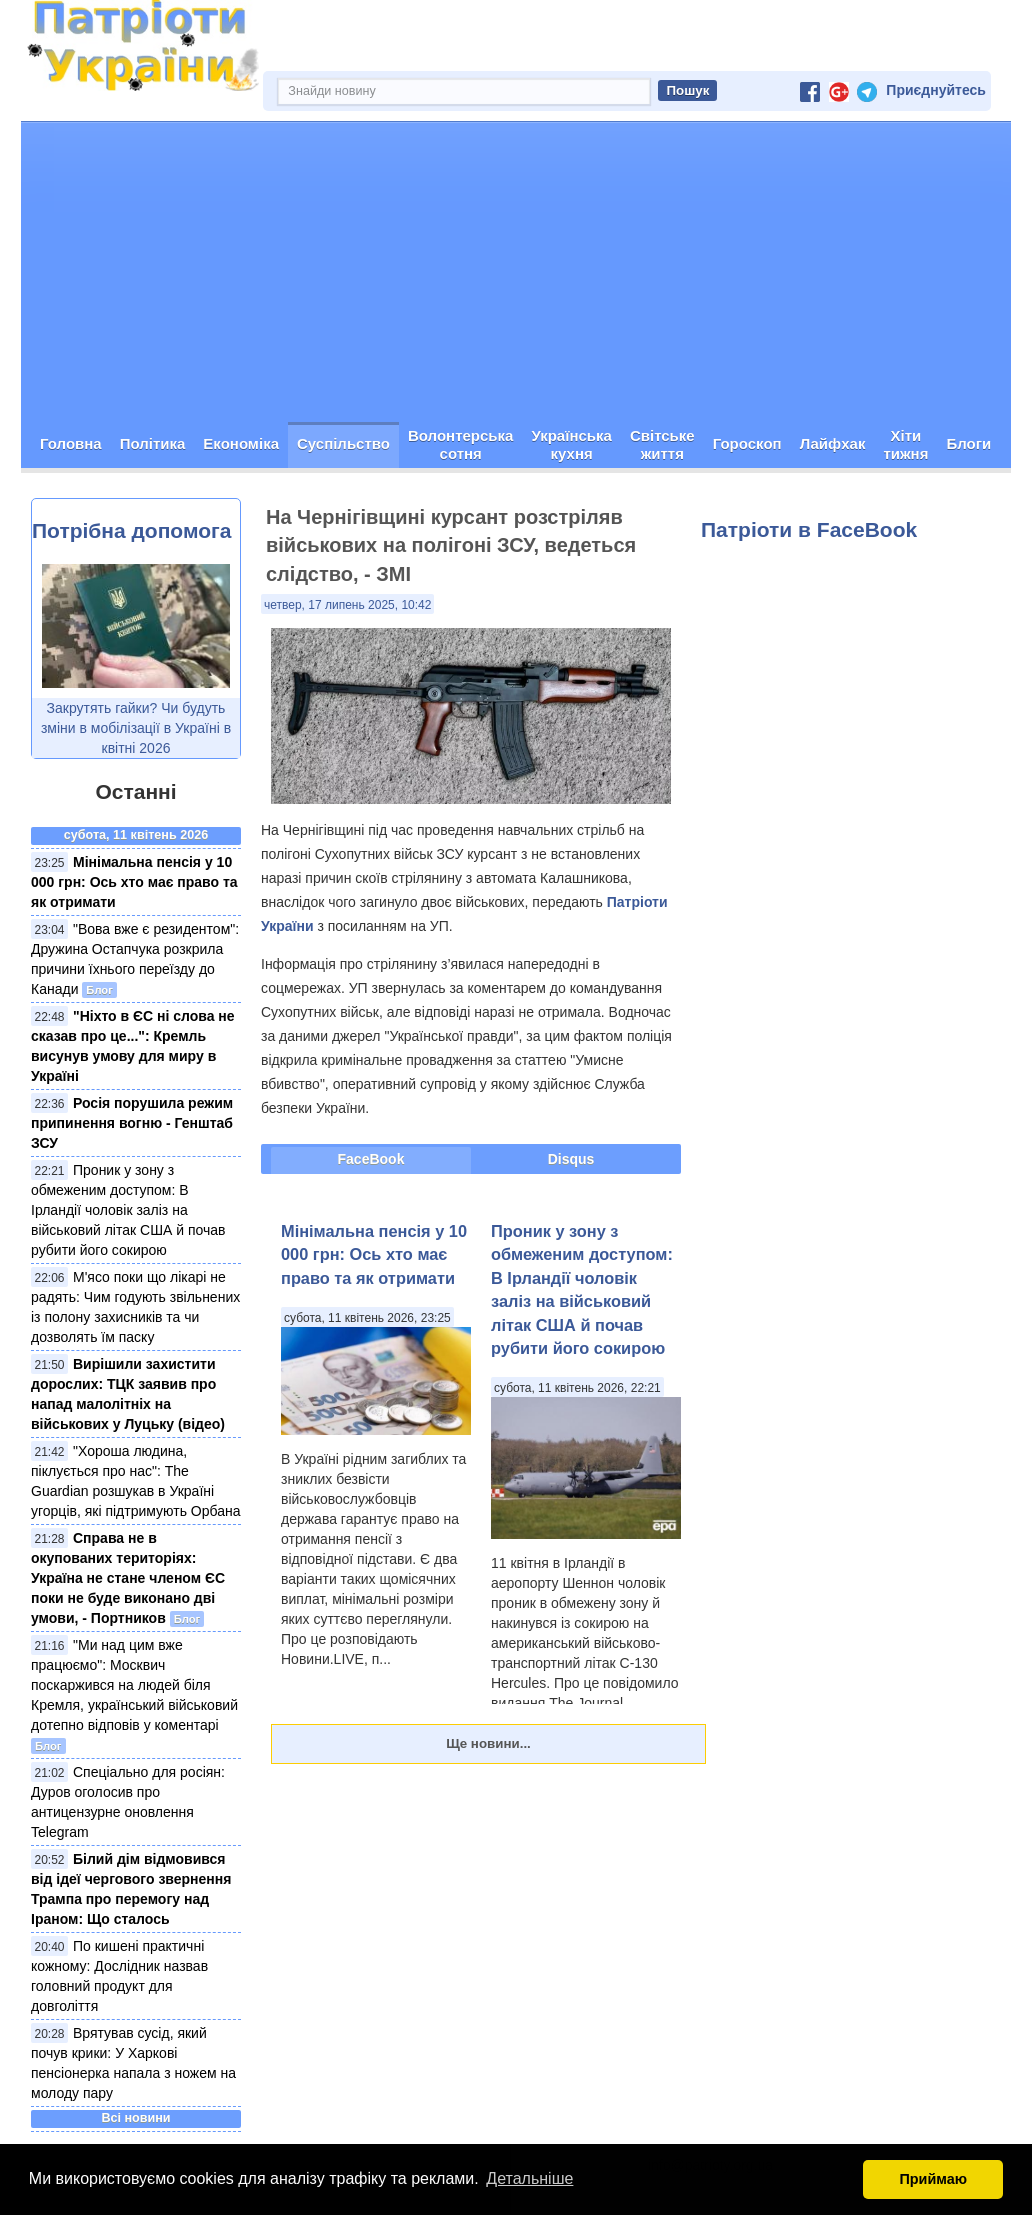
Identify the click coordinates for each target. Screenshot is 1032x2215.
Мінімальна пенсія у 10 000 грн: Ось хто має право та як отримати (134, 882)
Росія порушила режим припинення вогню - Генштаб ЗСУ (132, 1123)
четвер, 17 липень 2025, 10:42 (347, 605)
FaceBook (371, 1159)
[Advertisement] (516, 272)
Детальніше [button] (529, 2178)
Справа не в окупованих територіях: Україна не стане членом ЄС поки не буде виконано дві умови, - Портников (128, 1578)
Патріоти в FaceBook (809, 529)
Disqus (571, 1159)
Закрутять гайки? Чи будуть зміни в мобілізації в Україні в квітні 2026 (136, 728)
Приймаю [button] (933, 2179)
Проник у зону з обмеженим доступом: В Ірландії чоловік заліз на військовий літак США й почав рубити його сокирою (128, 1210)
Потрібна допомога (131, 530)
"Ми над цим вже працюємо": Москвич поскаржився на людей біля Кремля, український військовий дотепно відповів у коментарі (134, 1685)
